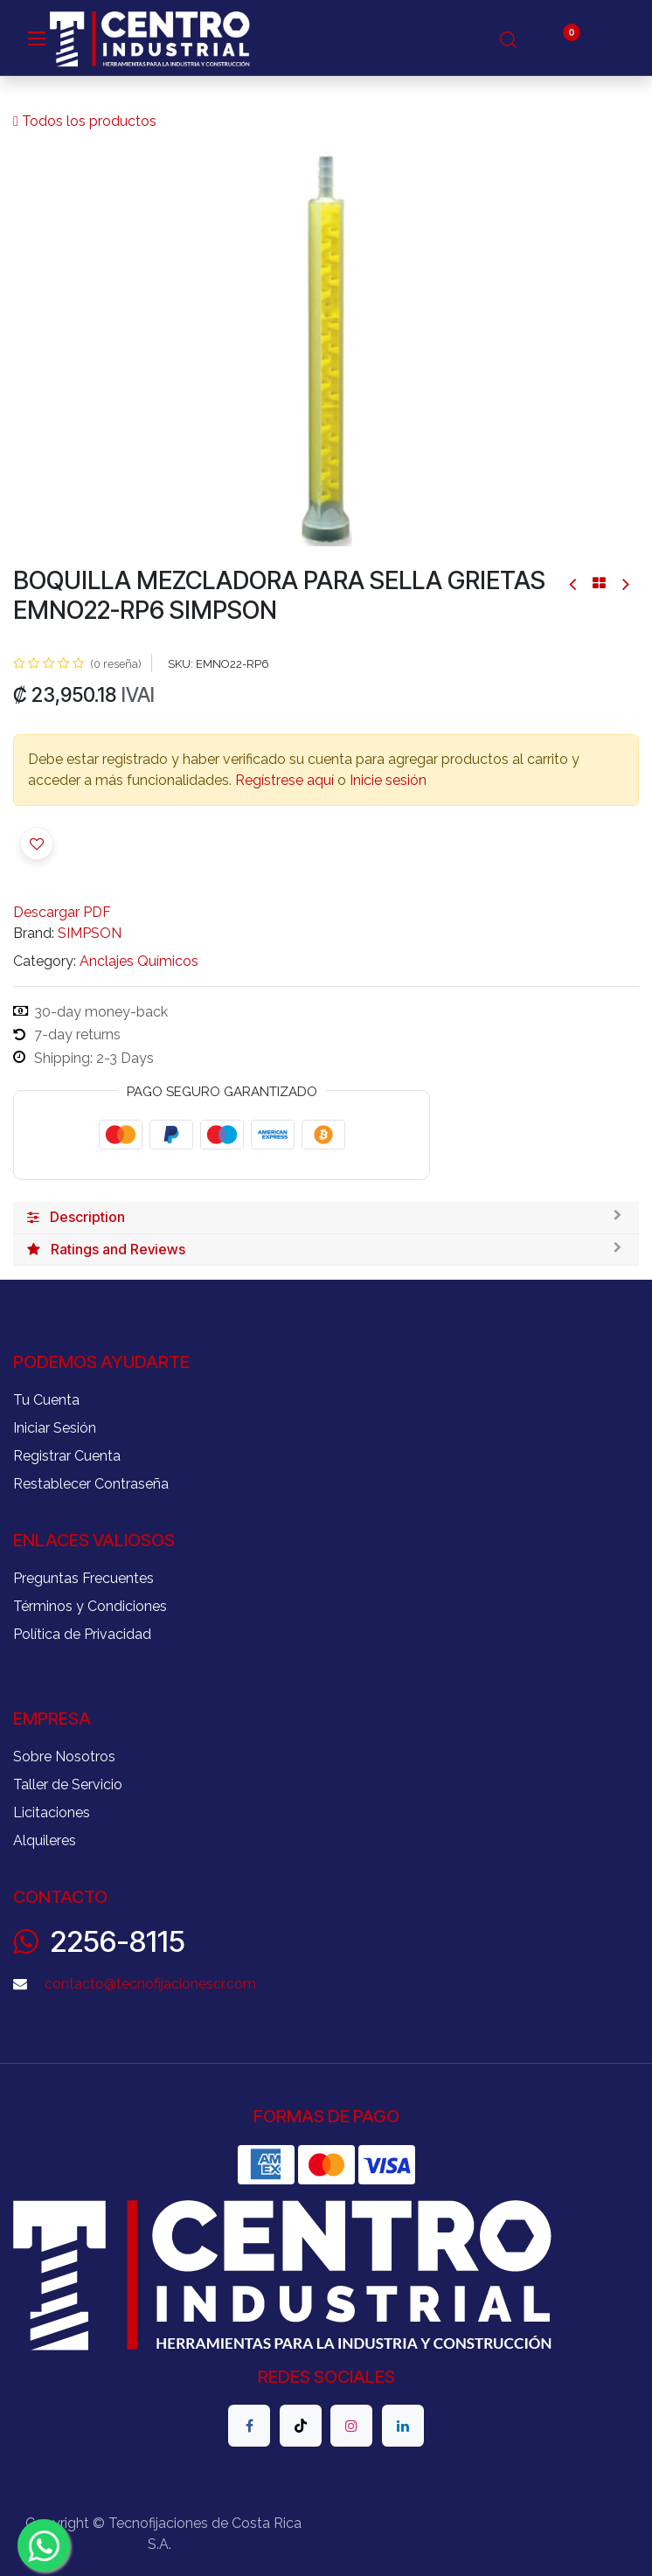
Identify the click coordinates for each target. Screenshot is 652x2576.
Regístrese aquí (284, 780)
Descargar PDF (62, 912)
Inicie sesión (388, 780)
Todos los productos (84, 121)
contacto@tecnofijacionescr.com (150, 1983)
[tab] (326, 1217)
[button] (36, 843)
